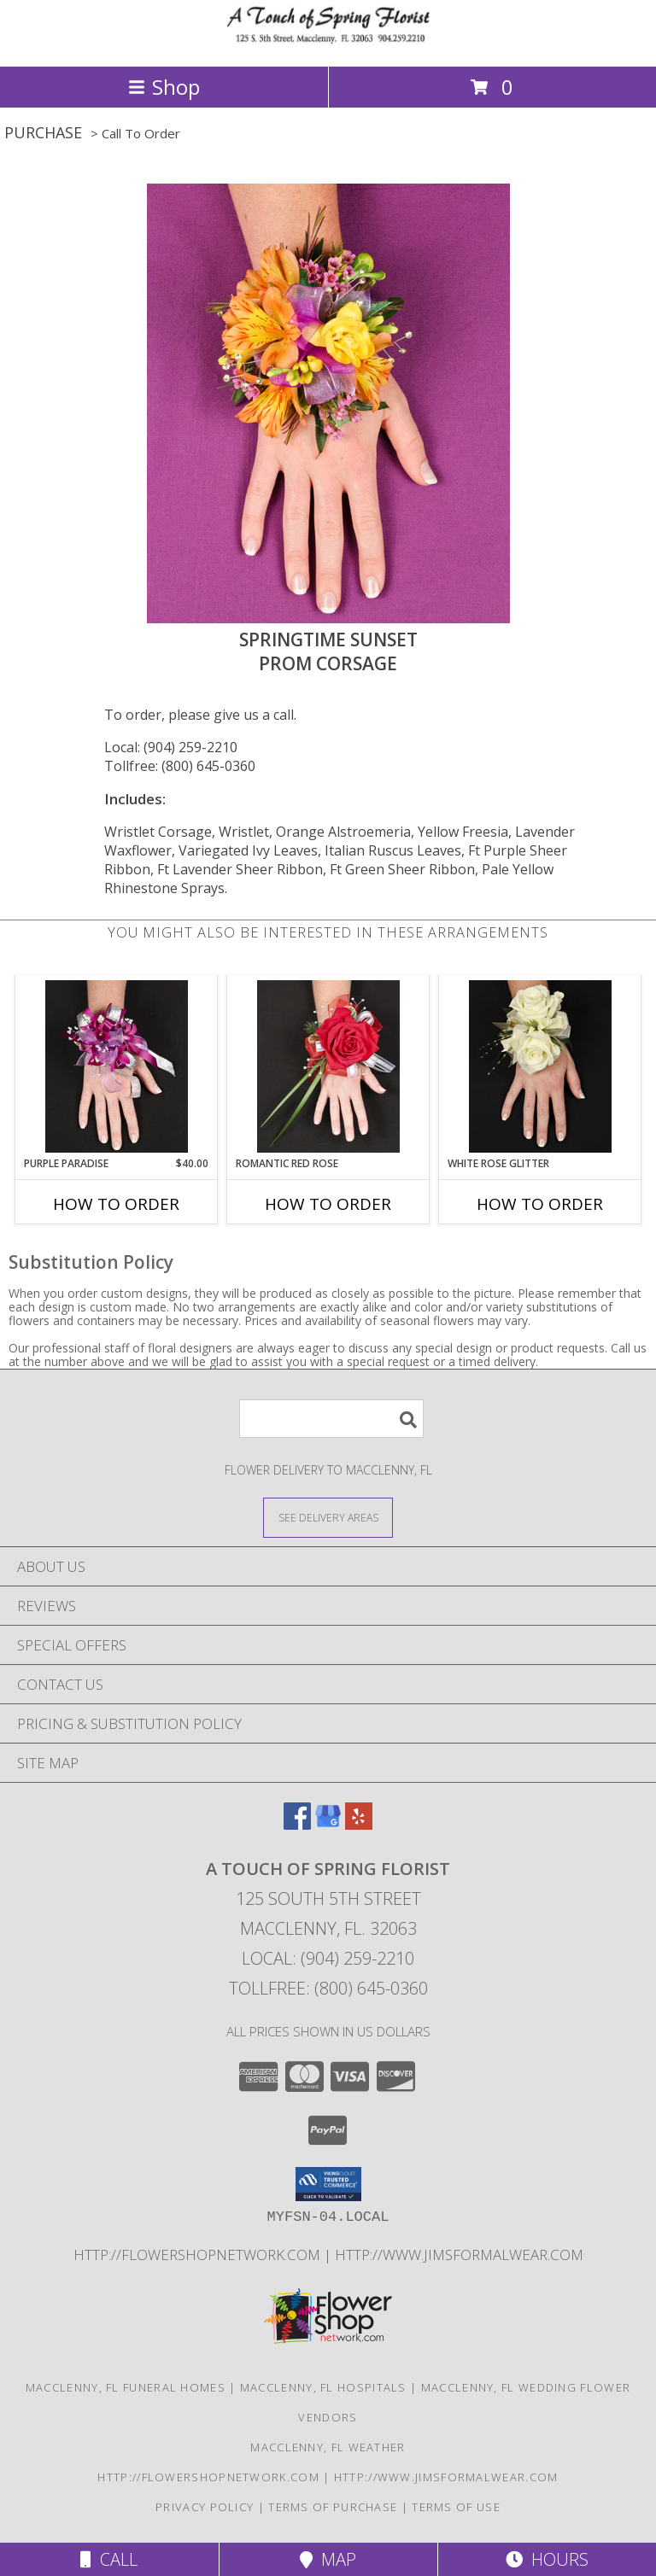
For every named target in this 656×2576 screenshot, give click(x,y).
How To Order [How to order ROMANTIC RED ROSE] (328, 1204)
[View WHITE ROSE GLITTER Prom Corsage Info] (540, 1066)
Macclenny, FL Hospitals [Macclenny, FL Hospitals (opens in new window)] (323, 2387)
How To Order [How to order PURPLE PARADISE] (116, 1204)
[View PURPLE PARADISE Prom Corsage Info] (116, 1066)
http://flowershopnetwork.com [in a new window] (198, 2254)
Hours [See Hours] (547, 2559)
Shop (164, 87)
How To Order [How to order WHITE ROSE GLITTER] (540, 1204)
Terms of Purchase (332, 2507)
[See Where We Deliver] (328, 1517)
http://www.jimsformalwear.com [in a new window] (459, 2254)
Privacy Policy (204, 2507)
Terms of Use (456, 2507)
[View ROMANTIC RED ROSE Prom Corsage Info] (328, 1066)
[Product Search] (331, 1418)
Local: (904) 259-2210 (170, 747)
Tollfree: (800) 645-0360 (179, 765)
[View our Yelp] (358, 1824)
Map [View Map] (328, 2559)
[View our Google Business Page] (328, 1824)
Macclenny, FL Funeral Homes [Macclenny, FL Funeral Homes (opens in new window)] (126, 2387)
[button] (328, 2184)
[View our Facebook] (297, 1824)
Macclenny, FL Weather (327, 2447)
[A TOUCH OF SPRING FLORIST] (328, 41)
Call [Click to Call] (109, 2559)
